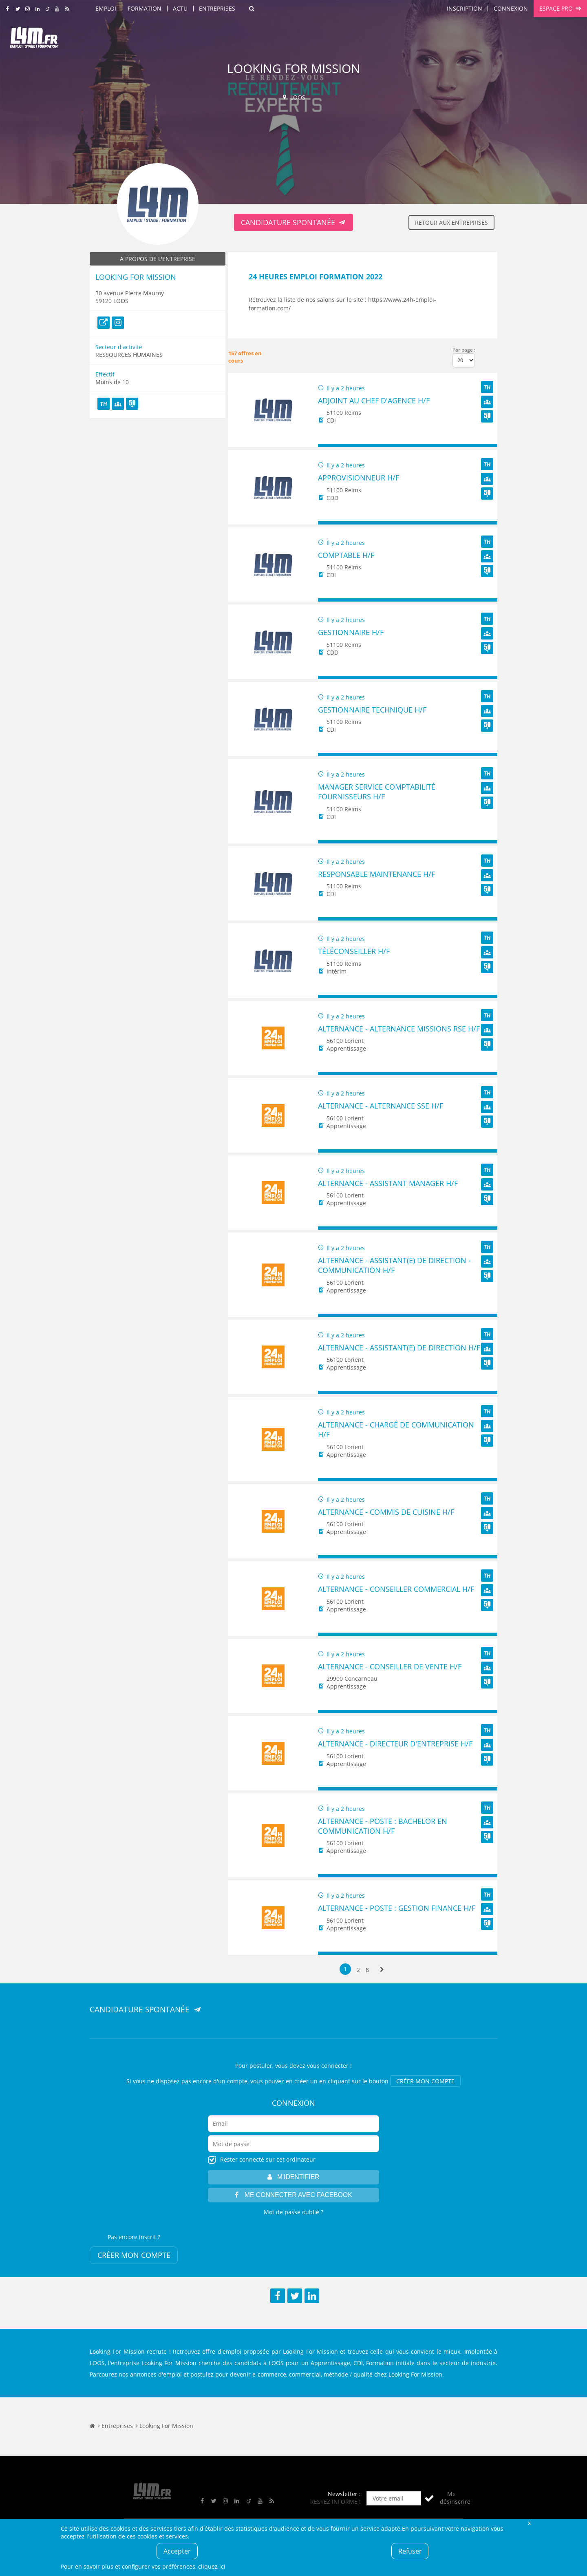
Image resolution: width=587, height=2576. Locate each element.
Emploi (105, 8)
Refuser (410, 2551)
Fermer (529, 2523)
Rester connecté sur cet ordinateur (268, 2159)
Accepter (177, 2551)
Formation (144, 8)
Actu (180, 8)
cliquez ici (211, 2566)
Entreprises (217, 8)
